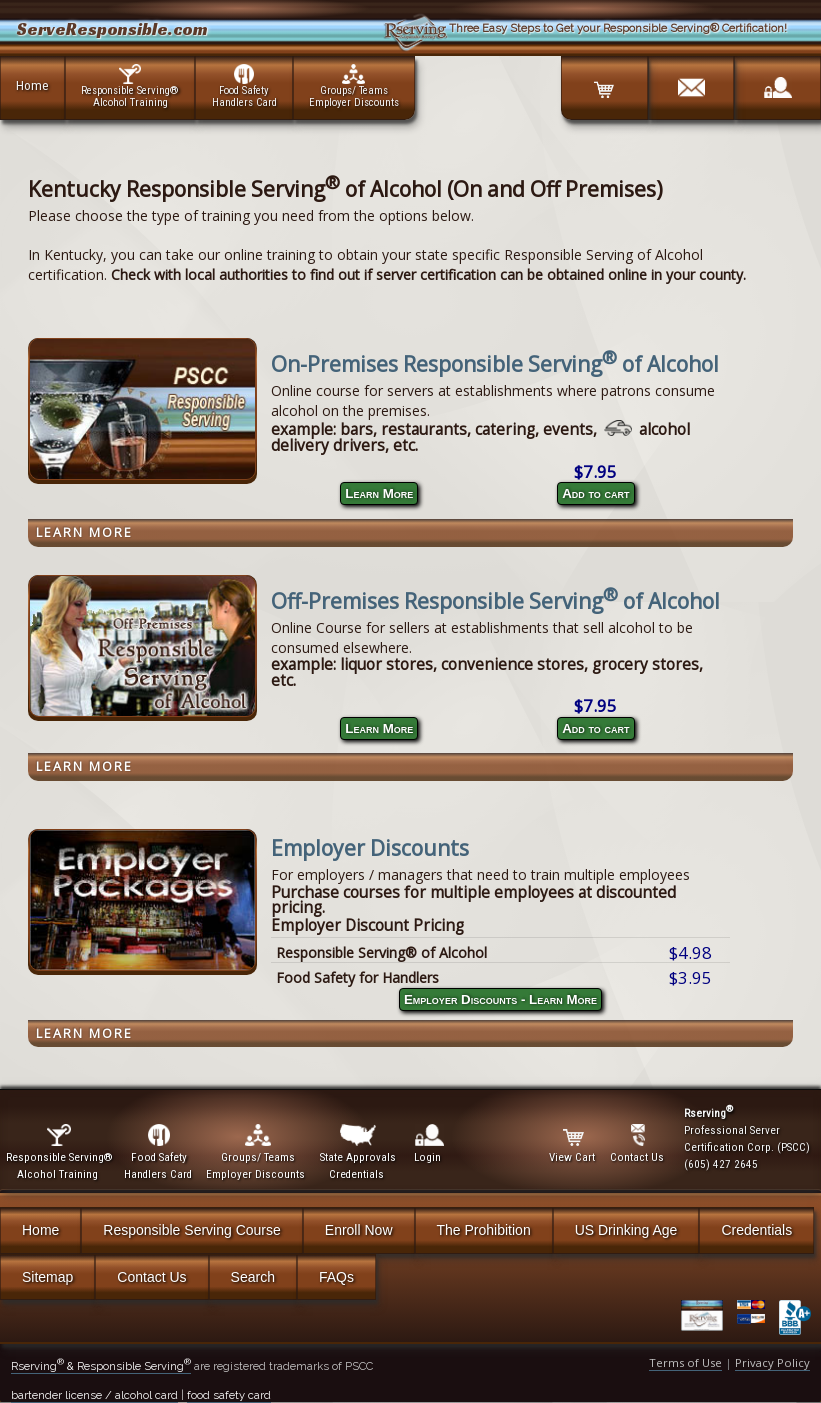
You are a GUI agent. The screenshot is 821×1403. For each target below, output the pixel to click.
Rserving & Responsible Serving (101, 1366)
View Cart (573, 1144)
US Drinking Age (626, 1230)
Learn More (379, 493)
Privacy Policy (772, 1362)
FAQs (336, 1277)
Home (32, 85)
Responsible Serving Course (191, 1230)
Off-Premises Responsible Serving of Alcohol (495, 601)
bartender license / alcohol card (94, 1395)
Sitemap (47, 1277)
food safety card (229, 1395)
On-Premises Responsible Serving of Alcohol (495, 364)
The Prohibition (484, 1230)
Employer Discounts (370, 848)
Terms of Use (685, 1362)
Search (253, 1277)
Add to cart (595, 493)
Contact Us (151, 1277)
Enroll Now (359, 1230)
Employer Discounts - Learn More (500, 999)
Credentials (756, 1230)
